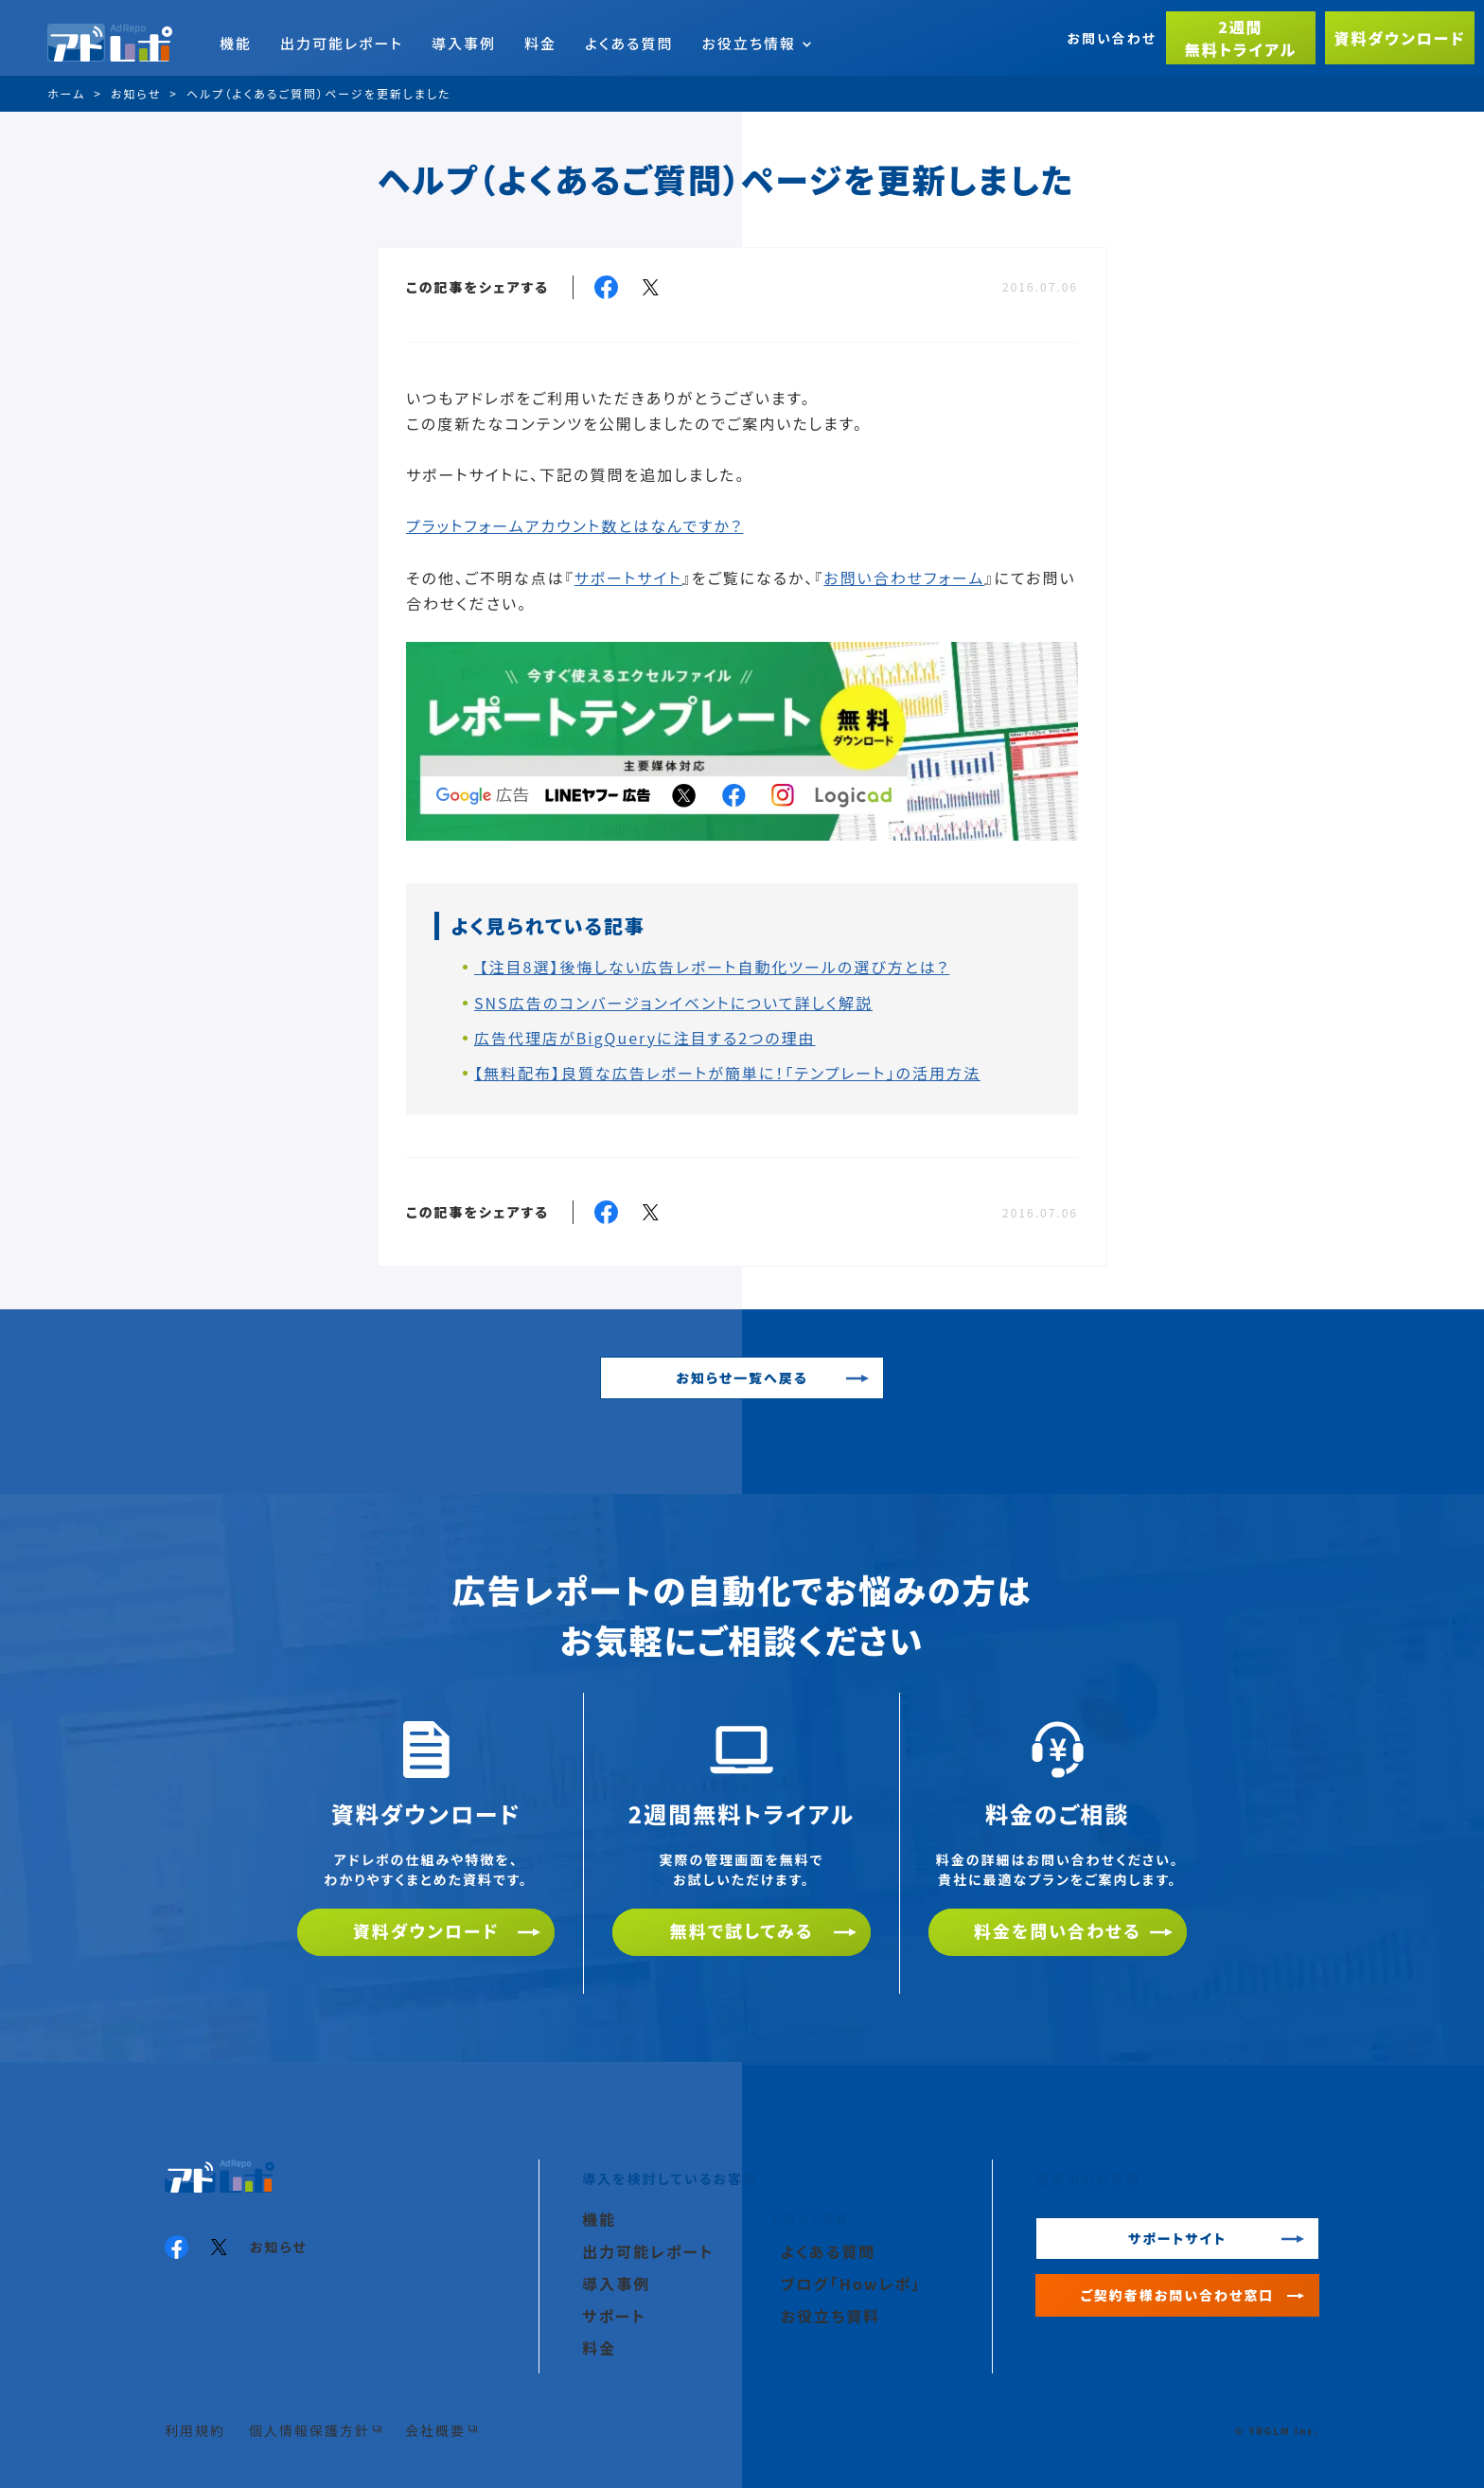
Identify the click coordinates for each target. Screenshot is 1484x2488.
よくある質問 (629, 43)
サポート (614, 2315)
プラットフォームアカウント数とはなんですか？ (574, 525)
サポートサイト (628, 577)
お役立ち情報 (756, 43)
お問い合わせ (1112, 37)
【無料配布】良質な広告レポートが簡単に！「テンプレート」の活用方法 (727, 1072)
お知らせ (279, 2246)
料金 (540, 43)
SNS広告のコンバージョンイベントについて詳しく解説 (673, 1002)
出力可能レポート (341, 43)
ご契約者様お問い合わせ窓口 (1178, 2294)
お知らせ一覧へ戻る (741, 1377)
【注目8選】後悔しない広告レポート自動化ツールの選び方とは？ (711, 966)
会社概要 (435, 2430)
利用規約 (195, 2430)
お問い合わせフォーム (903, 577)
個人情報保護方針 (309, 2430)
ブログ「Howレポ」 (851, 2283)
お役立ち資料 (830, 2315)
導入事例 (464, 43)
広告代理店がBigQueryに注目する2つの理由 (645, 1037)
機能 (236, 43)
